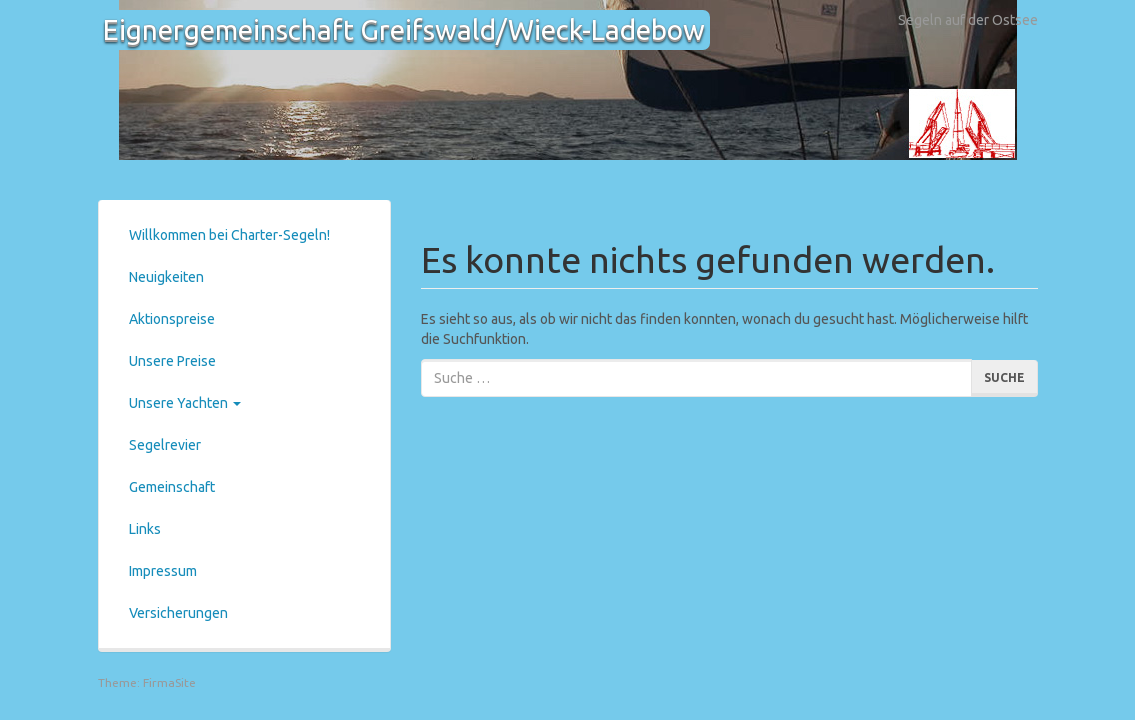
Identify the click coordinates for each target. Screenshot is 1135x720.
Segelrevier (165, 445)
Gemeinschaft (172, 487)
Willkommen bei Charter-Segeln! (229, 235)
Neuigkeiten (166, 277)
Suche (1004, 377)
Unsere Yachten (185, 403)
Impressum (163, 571)
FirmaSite (169, 682)
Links (145, 529)
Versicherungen (178, 613)
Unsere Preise (172, 361)
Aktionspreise (172, 319)
